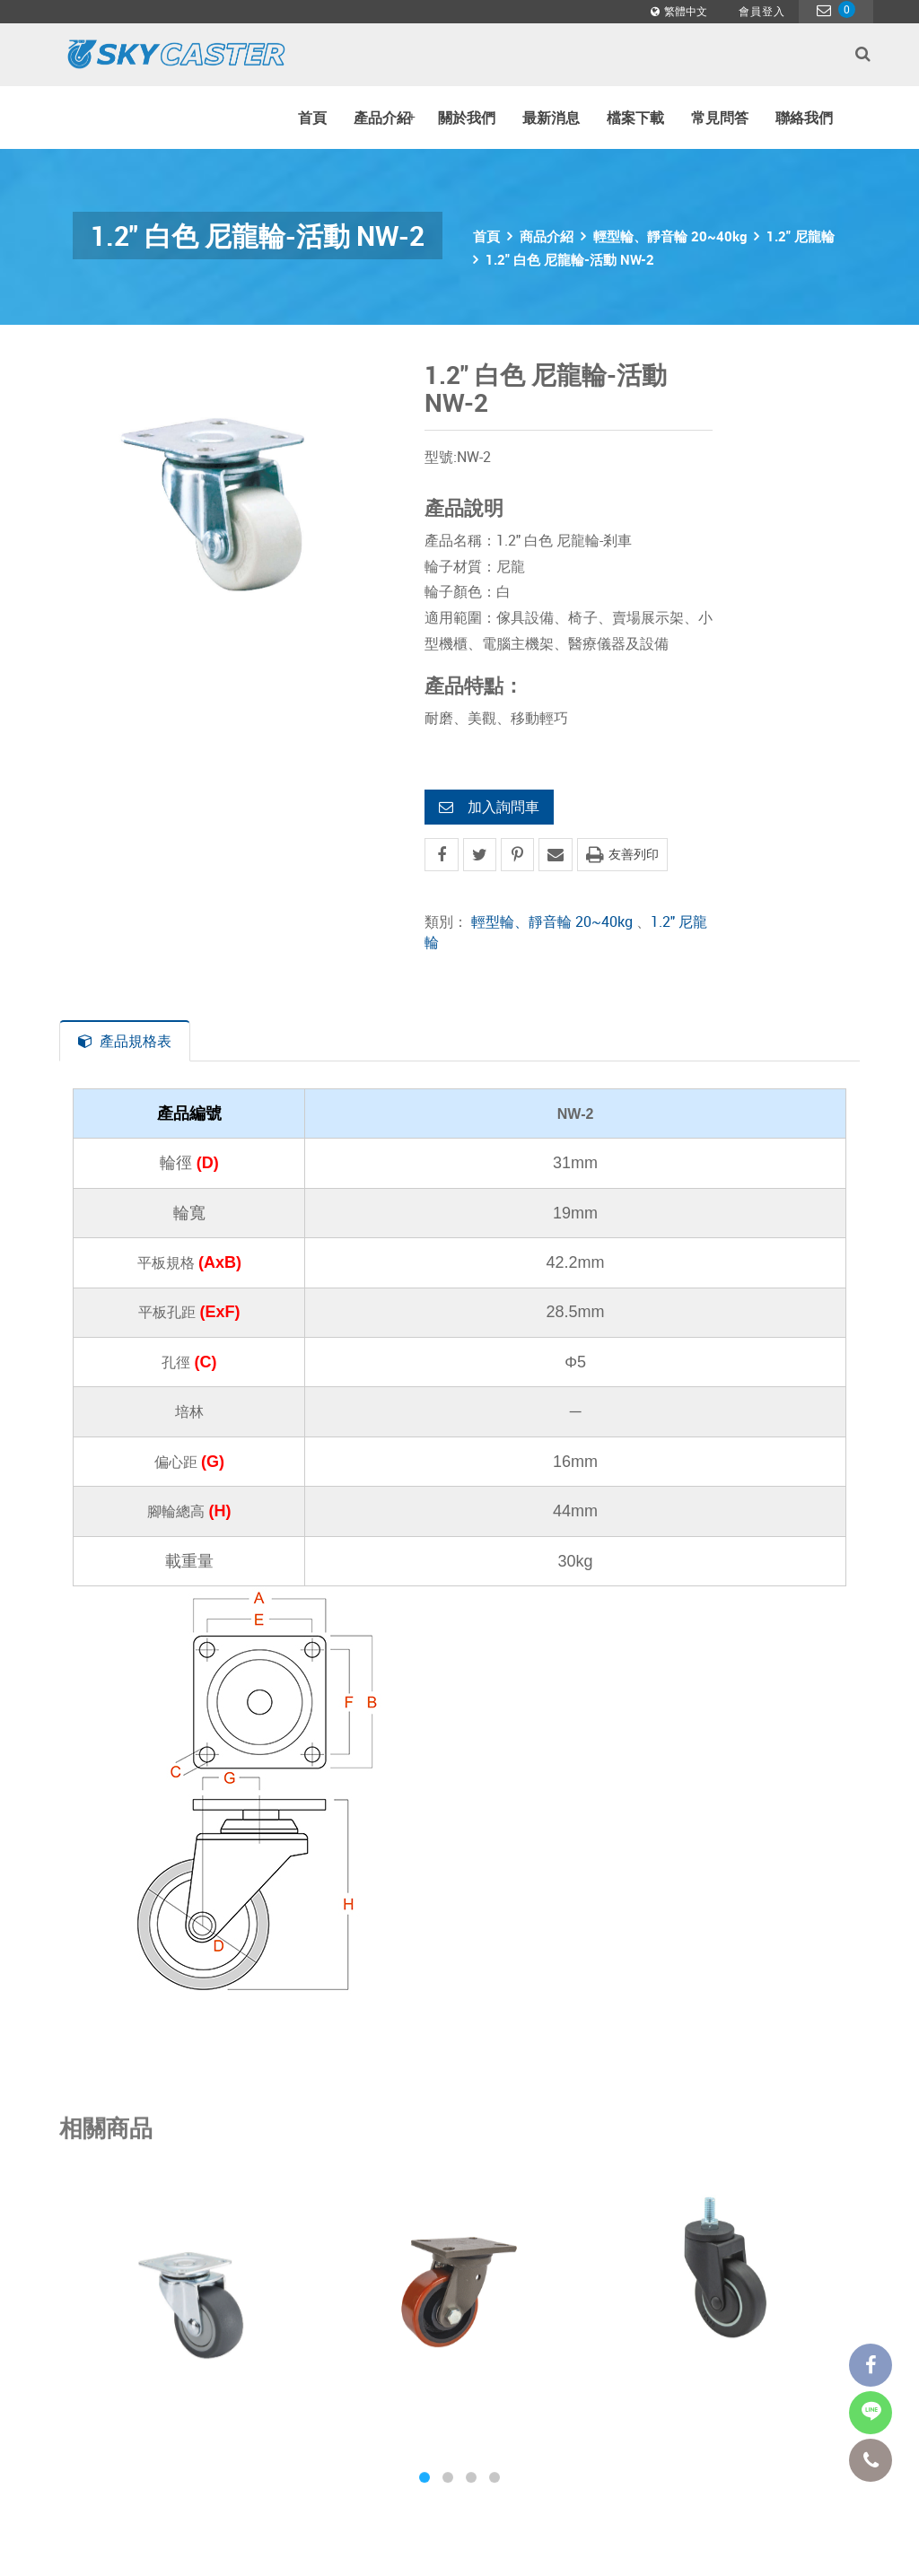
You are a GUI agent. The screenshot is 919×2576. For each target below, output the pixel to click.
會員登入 (762, 11)
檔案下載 (635, 117)
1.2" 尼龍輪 (800, 236)
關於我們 (466, 117)
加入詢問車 (489, 806)
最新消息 (551, 117)
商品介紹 (546, 236)
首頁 (312, 117)
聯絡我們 (804, 117)
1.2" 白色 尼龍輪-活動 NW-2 (570, 259)
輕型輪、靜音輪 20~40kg (670, 236)
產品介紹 (385, 117)
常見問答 (719, 117)
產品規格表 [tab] (124, 1041)
